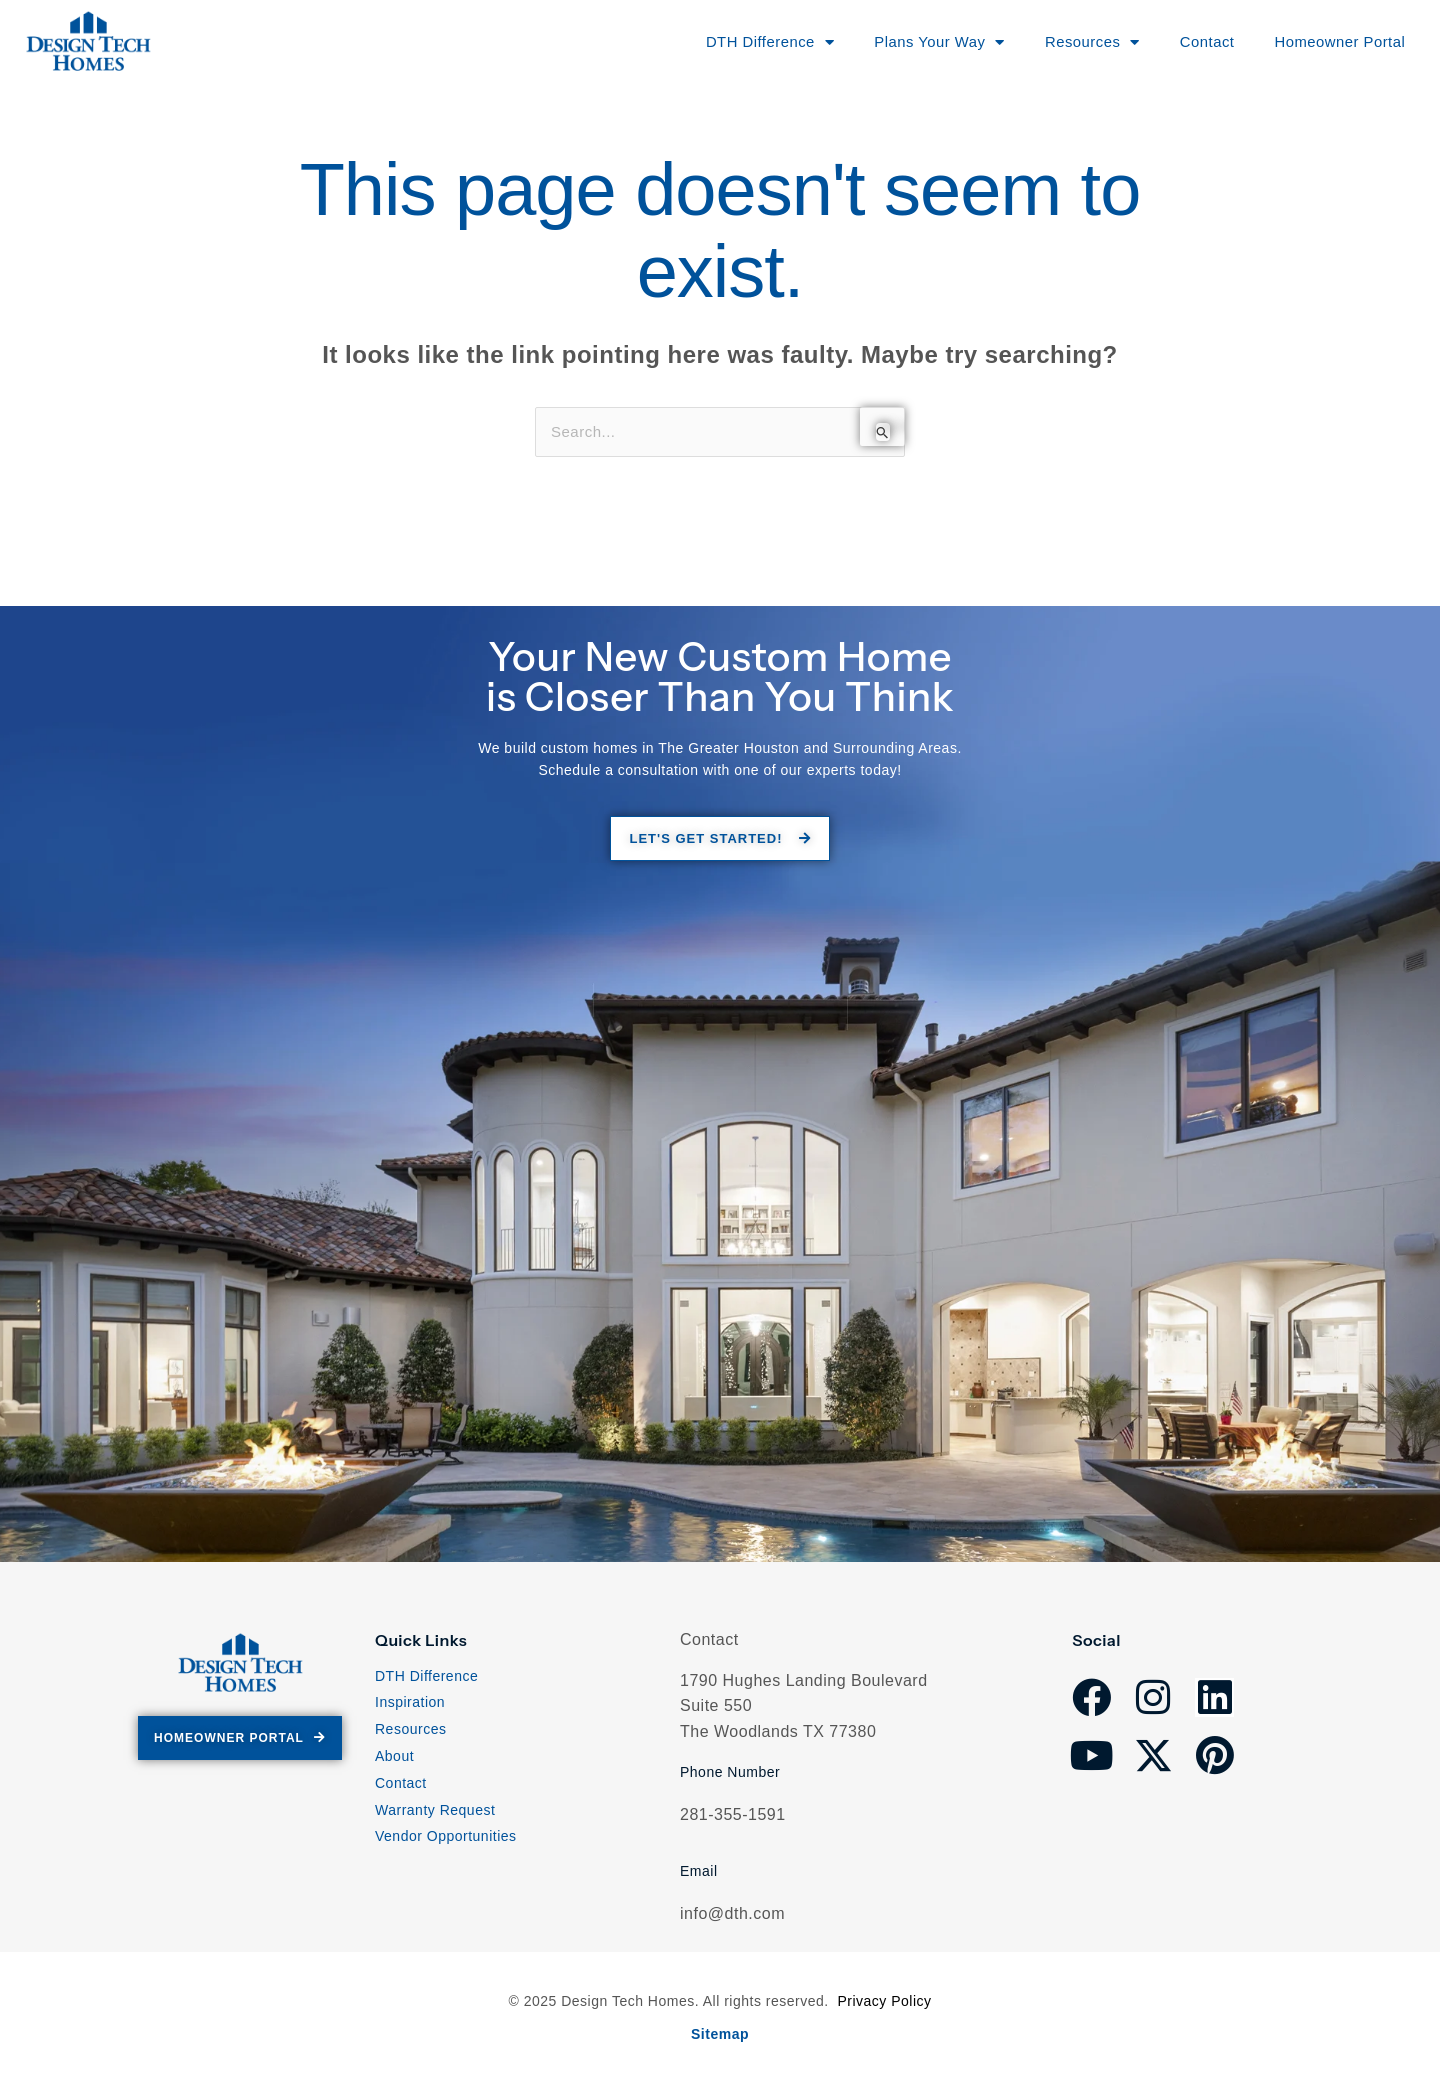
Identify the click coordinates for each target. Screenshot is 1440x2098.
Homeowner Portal (1329, 41)
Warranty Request (435, 1813)
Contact (1189, 41)
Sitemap (720, 2035)
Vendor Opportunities (446, 1840)
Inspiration (410, 1706)
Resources (410, 1733)
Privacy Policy (884, 2004)
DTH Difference (426, 1679)
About (394, 1760)
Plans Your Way (909, 42)
